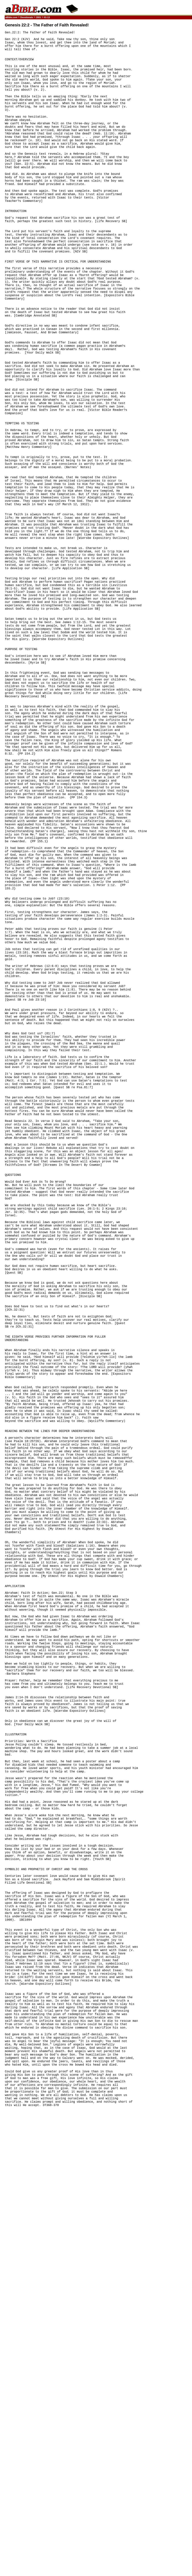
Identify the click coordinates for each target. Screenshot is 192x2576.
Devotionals (27, 17)
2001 (38, 17)
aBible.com (11, 17)
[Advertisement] (174, 79)
